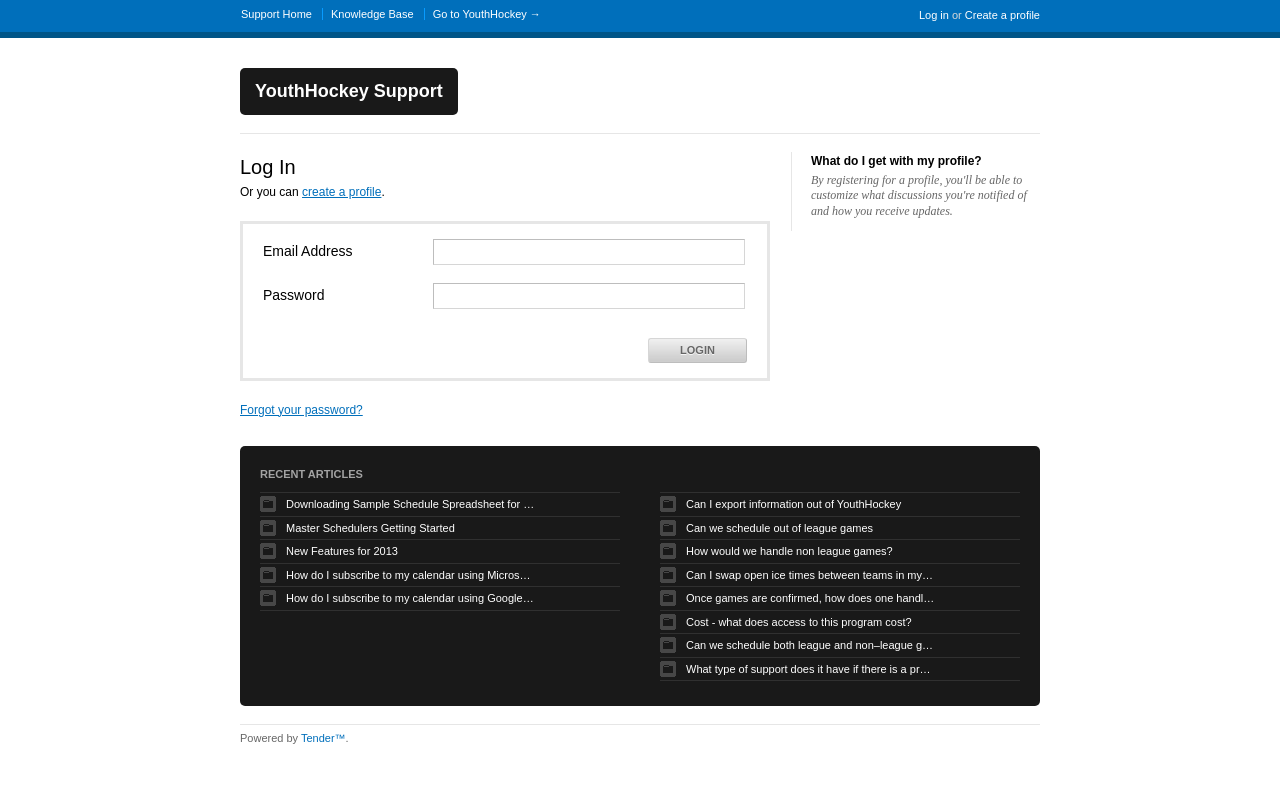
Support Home (276, 14)
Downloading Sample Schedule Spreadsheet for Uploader (411, 504)
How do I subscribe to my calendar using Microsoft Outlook (411, 575)
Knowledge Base (372, 14)
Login (697, 350)
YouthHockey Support (349, 91)
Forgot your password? (301, 410)
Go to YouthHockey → (487, 14)
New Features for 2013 (342, 551)
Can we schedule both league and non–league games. (811, 645)
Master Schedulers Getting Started (370, 528)
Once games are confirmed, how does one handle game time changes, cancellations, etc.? (811, 598)
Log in (934, 15)
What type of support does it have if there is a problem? (811, 669)
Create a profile (1002, 15)
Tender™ (323, 738)
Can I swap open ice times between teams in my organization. (811, 575)
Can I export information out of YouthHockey (793, 504)
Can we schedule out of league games (779, 528)
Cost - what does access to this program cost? (799, 622)
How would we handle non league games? (789, 551)
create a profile (341, 192)
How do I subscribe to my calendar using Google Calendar (411, 598)
